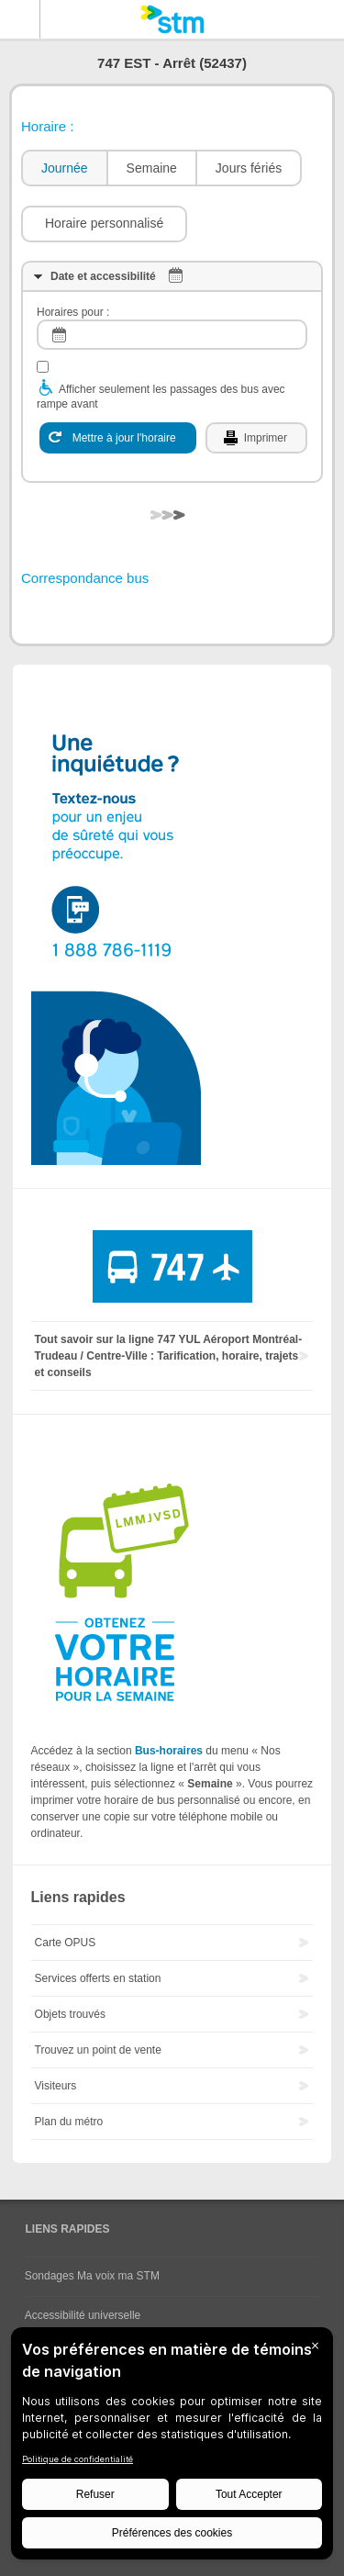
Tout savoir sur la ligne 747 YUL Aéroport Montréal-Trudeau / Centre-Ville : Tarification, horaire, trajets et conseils (169, 1356)
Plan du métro (69, 2121)
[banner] (172, 19)
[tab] (63, 168)
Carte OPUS (65, 1942)
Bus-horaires (169, 1750)
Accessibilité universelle (83, 2315)
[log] (172, 334)
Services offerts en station (98, 1978)
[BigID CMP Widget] (172, 2448)
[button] (104, 224)
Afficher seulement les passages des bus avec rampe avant (161, 396)
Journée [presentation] (64, 168)
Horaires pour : (73, 312)
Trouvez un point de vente (98, 2050)
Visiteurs (56, 2085)
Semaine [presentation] (152, 168)
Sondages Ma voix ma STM (92, 2275)
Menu (20, 19)
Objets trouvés (70, 2014)
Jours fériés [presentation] (249, 168)
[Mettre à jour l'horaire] (117, 438)
